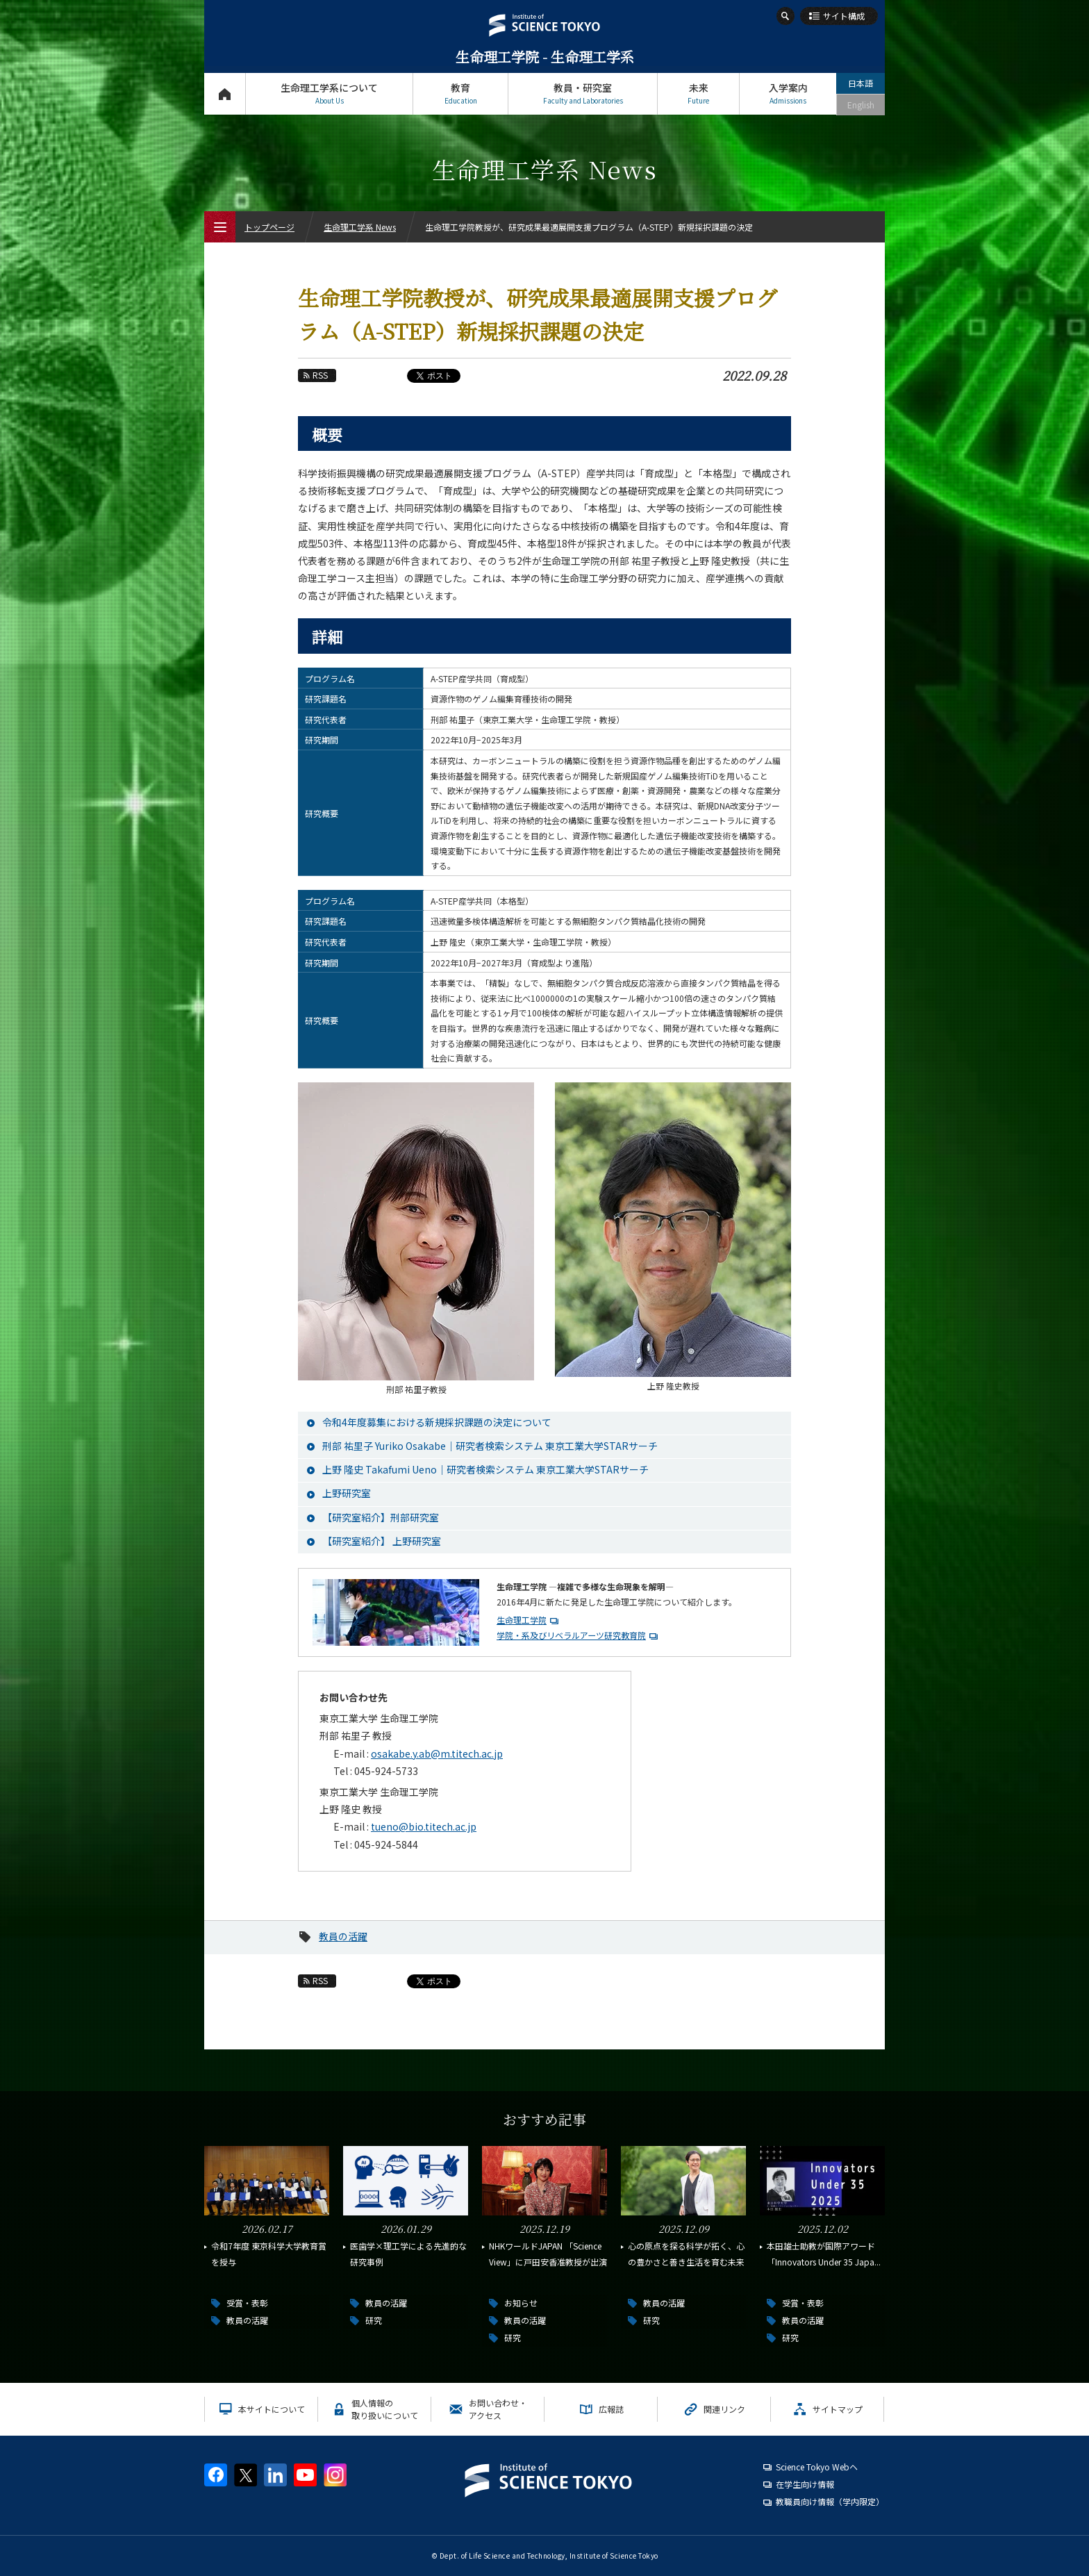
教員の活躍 (343, 1936)
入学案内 (788, 93)
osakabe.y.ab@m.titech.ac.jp (437, 1753)
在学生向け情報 (805, 2484)
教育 (460, 93)
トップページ (224, 93)
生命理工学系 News (360, 227)
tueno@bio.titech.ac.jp (423, 1826)
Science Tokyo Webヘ (817, 2466)
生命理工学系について (329, 93)
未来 (698, 93)
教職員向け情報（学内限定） (830, 2501)
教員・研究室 (582, 93)
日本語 (860, 83)
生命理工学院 (522, 1620)
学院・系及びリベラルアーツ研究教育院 (571, 1635)
